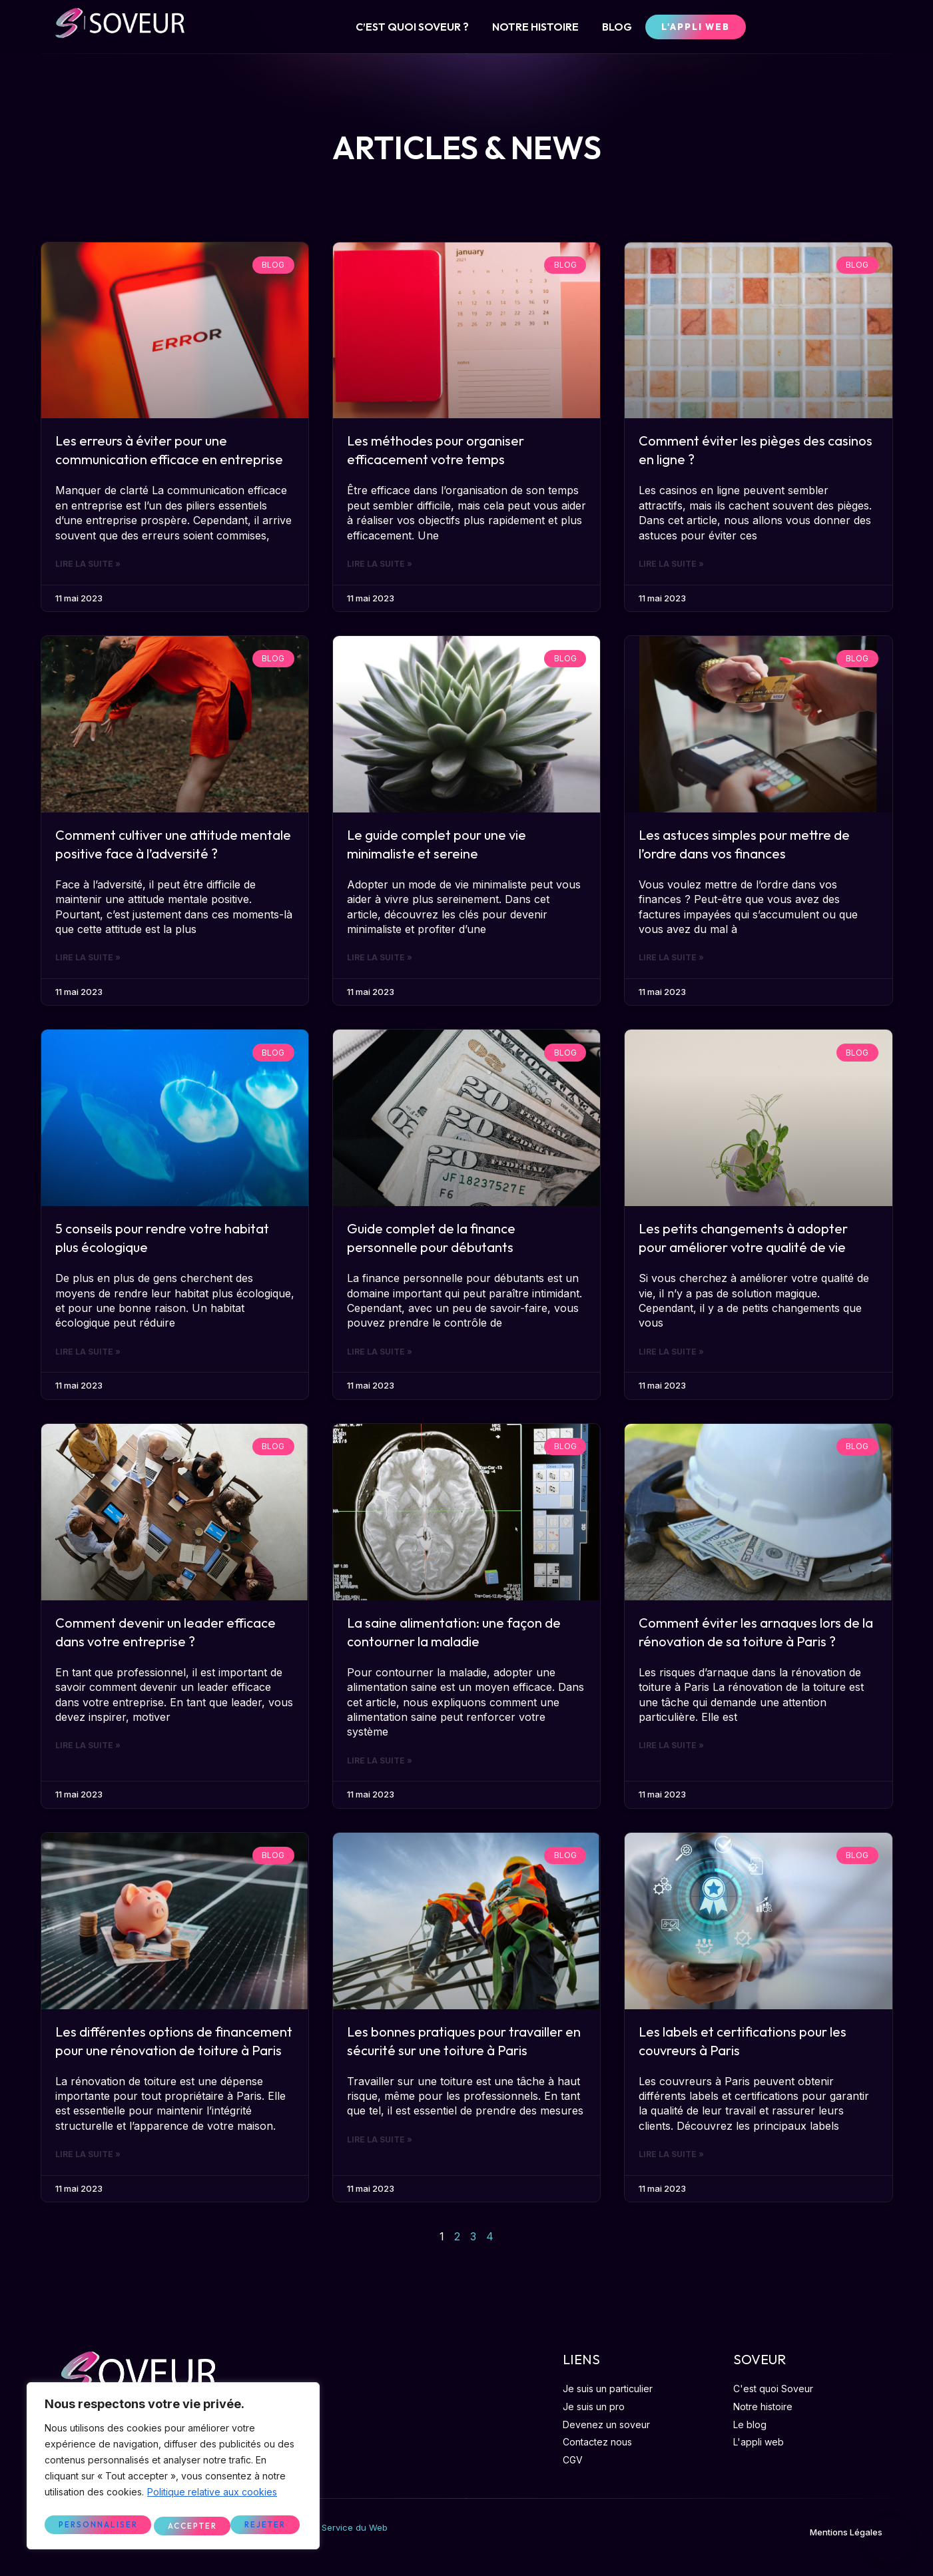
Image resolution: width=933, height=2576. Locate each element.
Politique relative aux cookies (212, 2497)
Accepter (264, 2525)
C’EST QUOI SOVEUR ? (412, 26)
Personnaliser (97, 2525)
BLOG (617, 26)
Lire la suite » (88, 565)
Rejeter (188, 2525)
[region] (173, 2468)
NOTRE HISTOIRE (535, 26)
